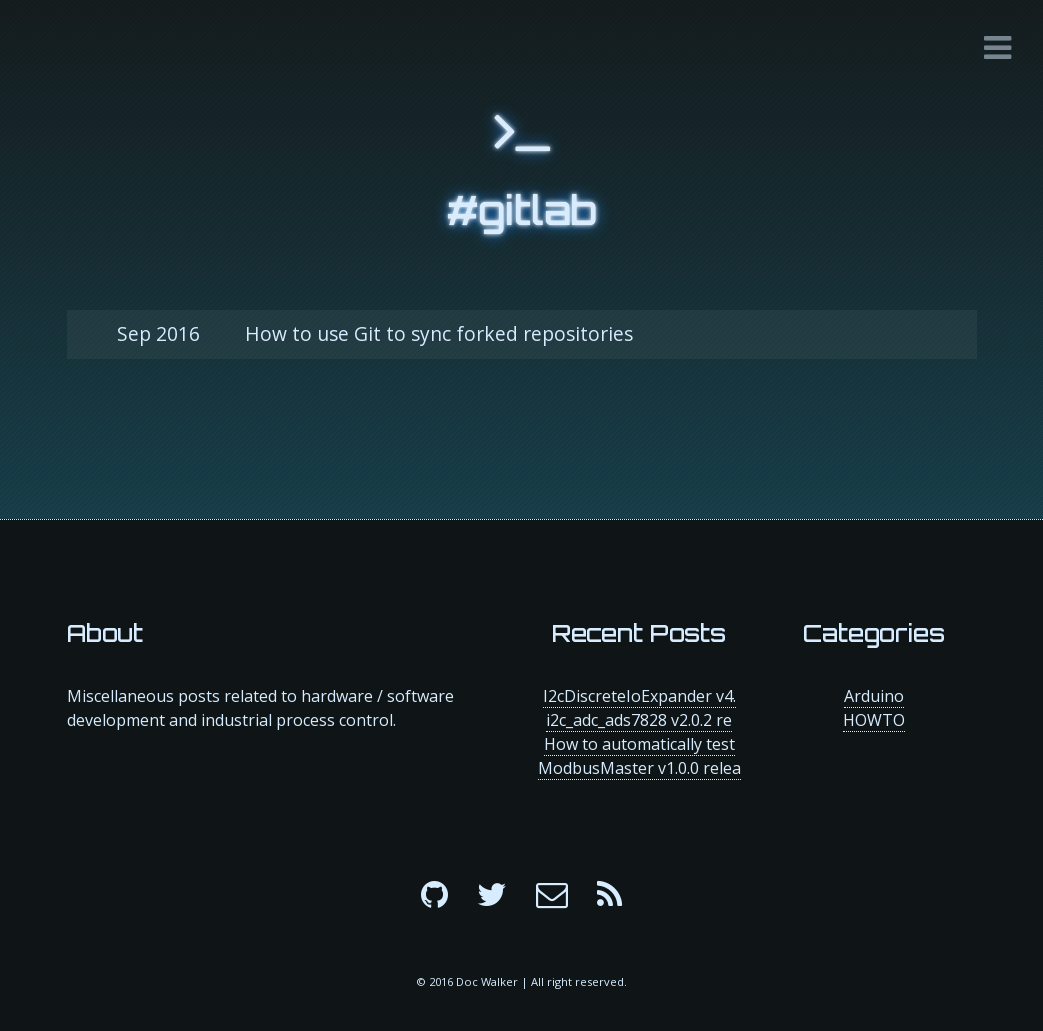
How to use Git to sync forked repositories (375, 333)
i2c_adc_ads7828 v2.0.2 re (639, 720)
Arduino (874, 696)
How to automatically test (639, 744)
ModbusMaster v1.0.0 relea (639, 768)
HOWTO (874, 720)
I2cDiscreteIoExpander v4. (639, 696)
